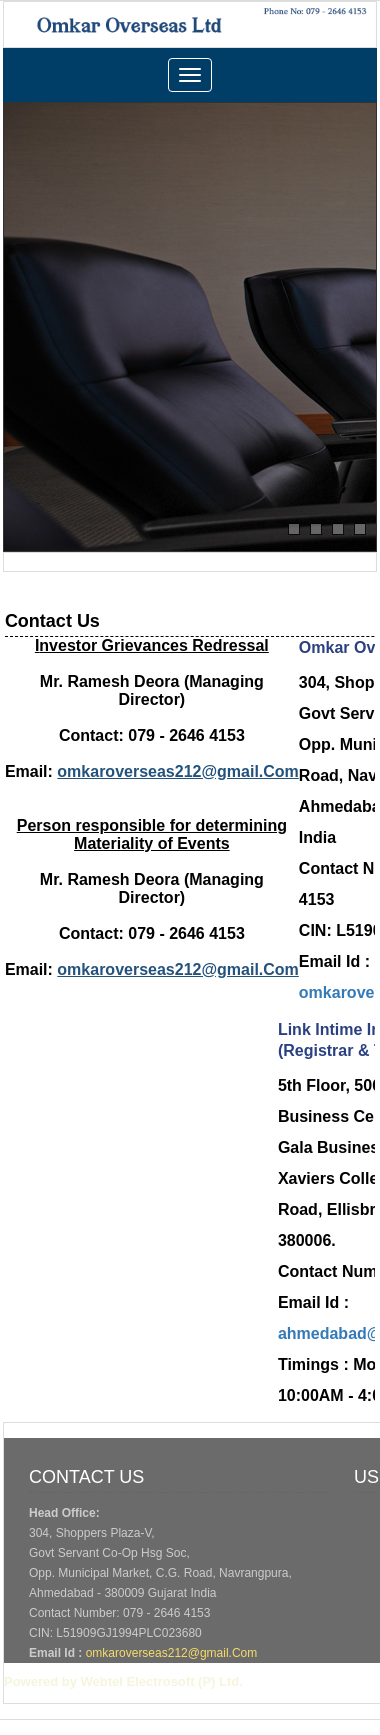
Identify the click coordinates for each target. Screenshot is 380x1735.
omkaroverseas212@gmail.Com (172, 1653)
